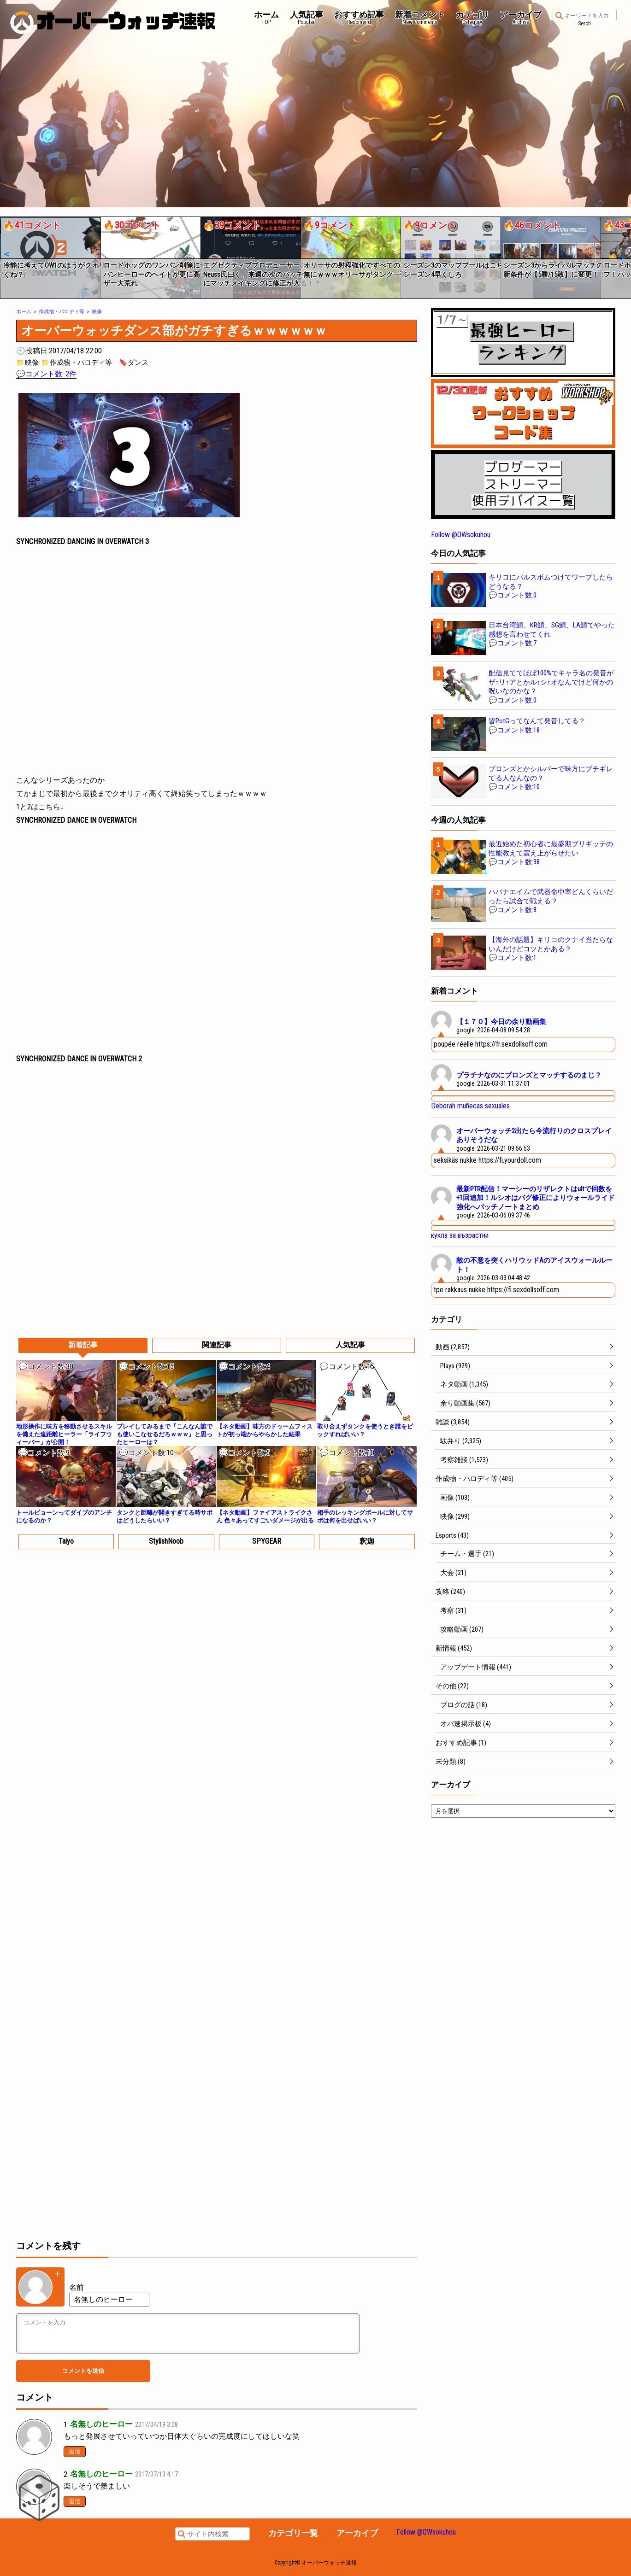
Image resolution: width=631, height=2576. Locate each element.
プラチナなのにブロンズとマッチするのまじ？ (529, 1075)
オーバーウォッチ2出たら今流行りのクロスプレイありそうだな (534, 1135)
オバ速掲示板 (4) (465, 1724)
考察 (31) (453, 1610)
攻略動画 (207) (462, 1629)
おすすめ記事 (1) (461, 1743)
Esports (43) (452, 1535)
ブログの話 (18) (463, 1705)
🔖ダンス (133, 362)
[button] (6, 254)
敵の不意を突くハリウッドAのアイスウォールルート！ (534, 1265)
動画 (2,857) (453, 1347)
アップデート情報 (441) (475, 1667)
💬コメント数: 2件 (46, 373)
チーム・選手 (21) (467, 1554)
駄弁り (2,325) (460, 1441)
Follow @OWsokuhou (460, 534)
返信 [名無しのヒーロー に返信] (75, 2451)
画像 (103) (455, 1497)
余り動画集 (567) (465, 1403)
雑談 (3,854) (453, 1422)
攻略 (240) (450, 1591)
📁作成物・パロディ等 (76, 362)
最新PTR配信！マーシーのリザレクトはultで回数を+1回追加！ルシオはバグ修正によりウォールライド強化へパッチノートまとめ (535, 1198)
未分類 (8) (451, 1761)
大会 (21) (453, 1573)
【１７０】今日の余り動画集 (501, 1022)
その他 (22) (452, 1686)
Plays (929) (455, 1366)
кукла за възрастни (460, 1235)
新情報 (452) (454, 1648)
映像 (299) (455, 1516)
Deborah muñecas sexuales (470, 1105)
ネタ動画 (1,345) (464, 1384)
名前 (76, 2287)
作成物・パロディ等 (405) (474, 1479)
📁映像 (27, 362)
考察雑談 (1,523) (464, 1460)
